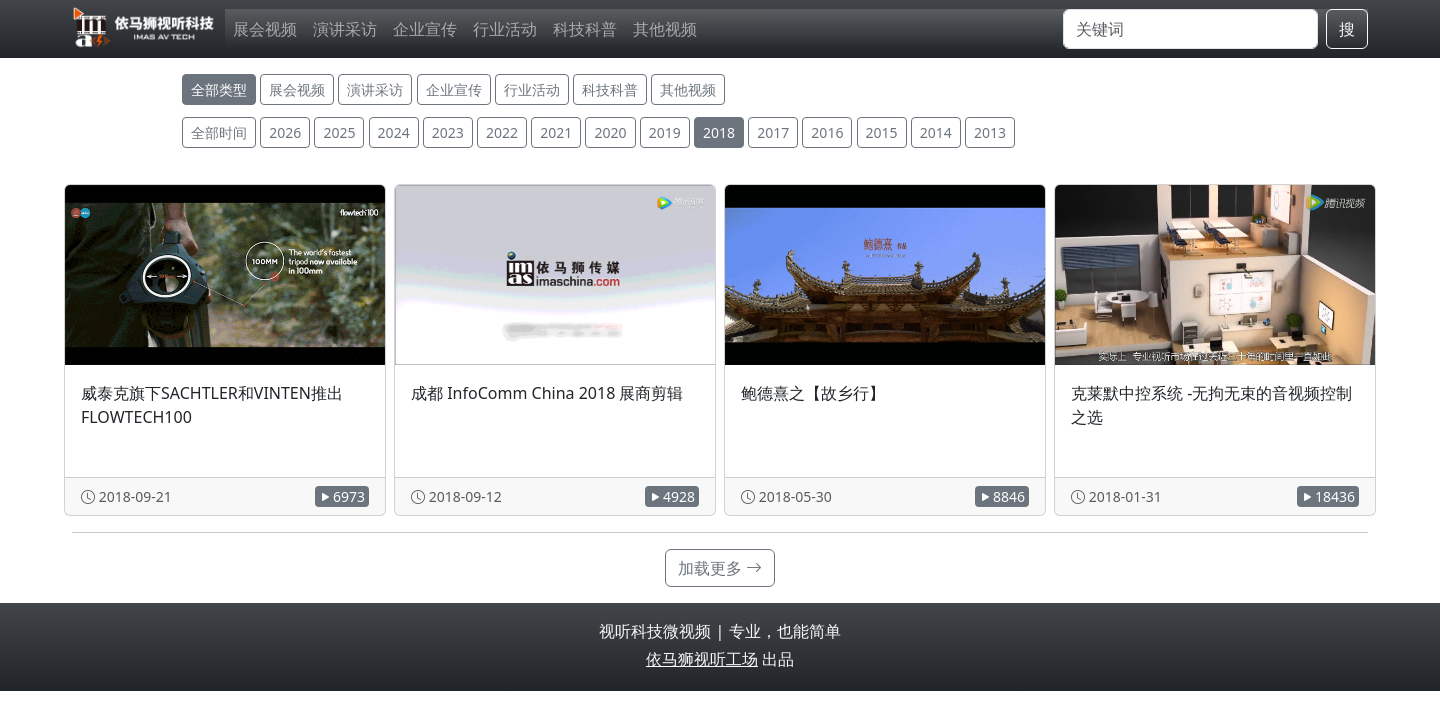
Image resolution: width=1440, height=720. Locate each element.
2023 (448, 132)
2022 (502, 132)
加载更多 (720, 568)
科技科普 (585, 29)
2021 (556, 132)
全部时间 (219, 132)
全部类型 (219, 89)
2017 (773, 132)
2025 (339, 132)
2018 (719, 132)
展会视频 (265, 29)
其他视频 (665, 29)
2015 (882, 132)
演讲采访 (345, 29)
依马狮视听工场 (702, 659)
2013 (990, 132)
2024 (394, 132)
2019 (665, 132)
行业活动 (505, 29)
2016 (827, 132)
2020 (610, 132)
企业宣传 (425, 29)
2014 (936, 132)
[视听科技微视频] (144, 29)
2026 (285, 132)
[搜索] (1190, 29)
